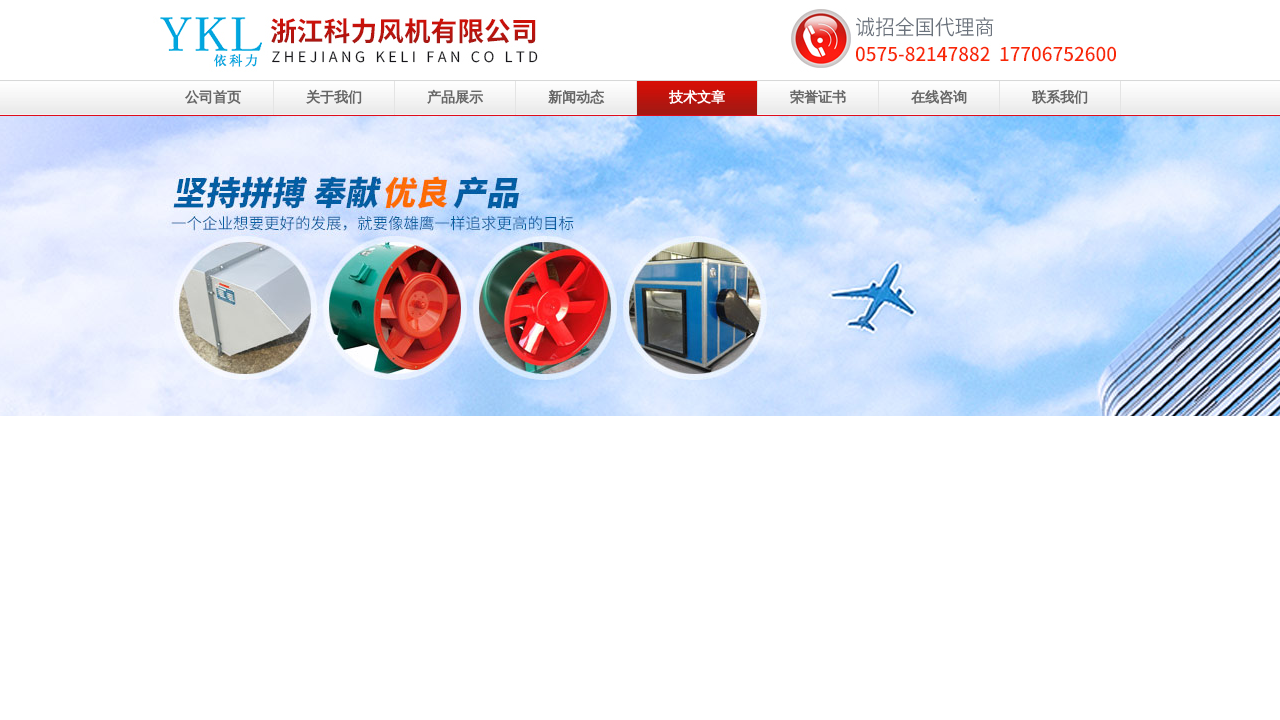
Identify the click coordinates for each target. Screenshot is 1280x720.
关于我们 (334, 97)
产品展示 (455, 97)
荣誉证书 (818, 97)
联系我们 (1060, 97)
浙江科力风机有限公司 (640, 266)
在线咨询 (939, 97)
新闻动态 (576, 97)
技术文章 (697, 97)
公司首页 (213, 97)
